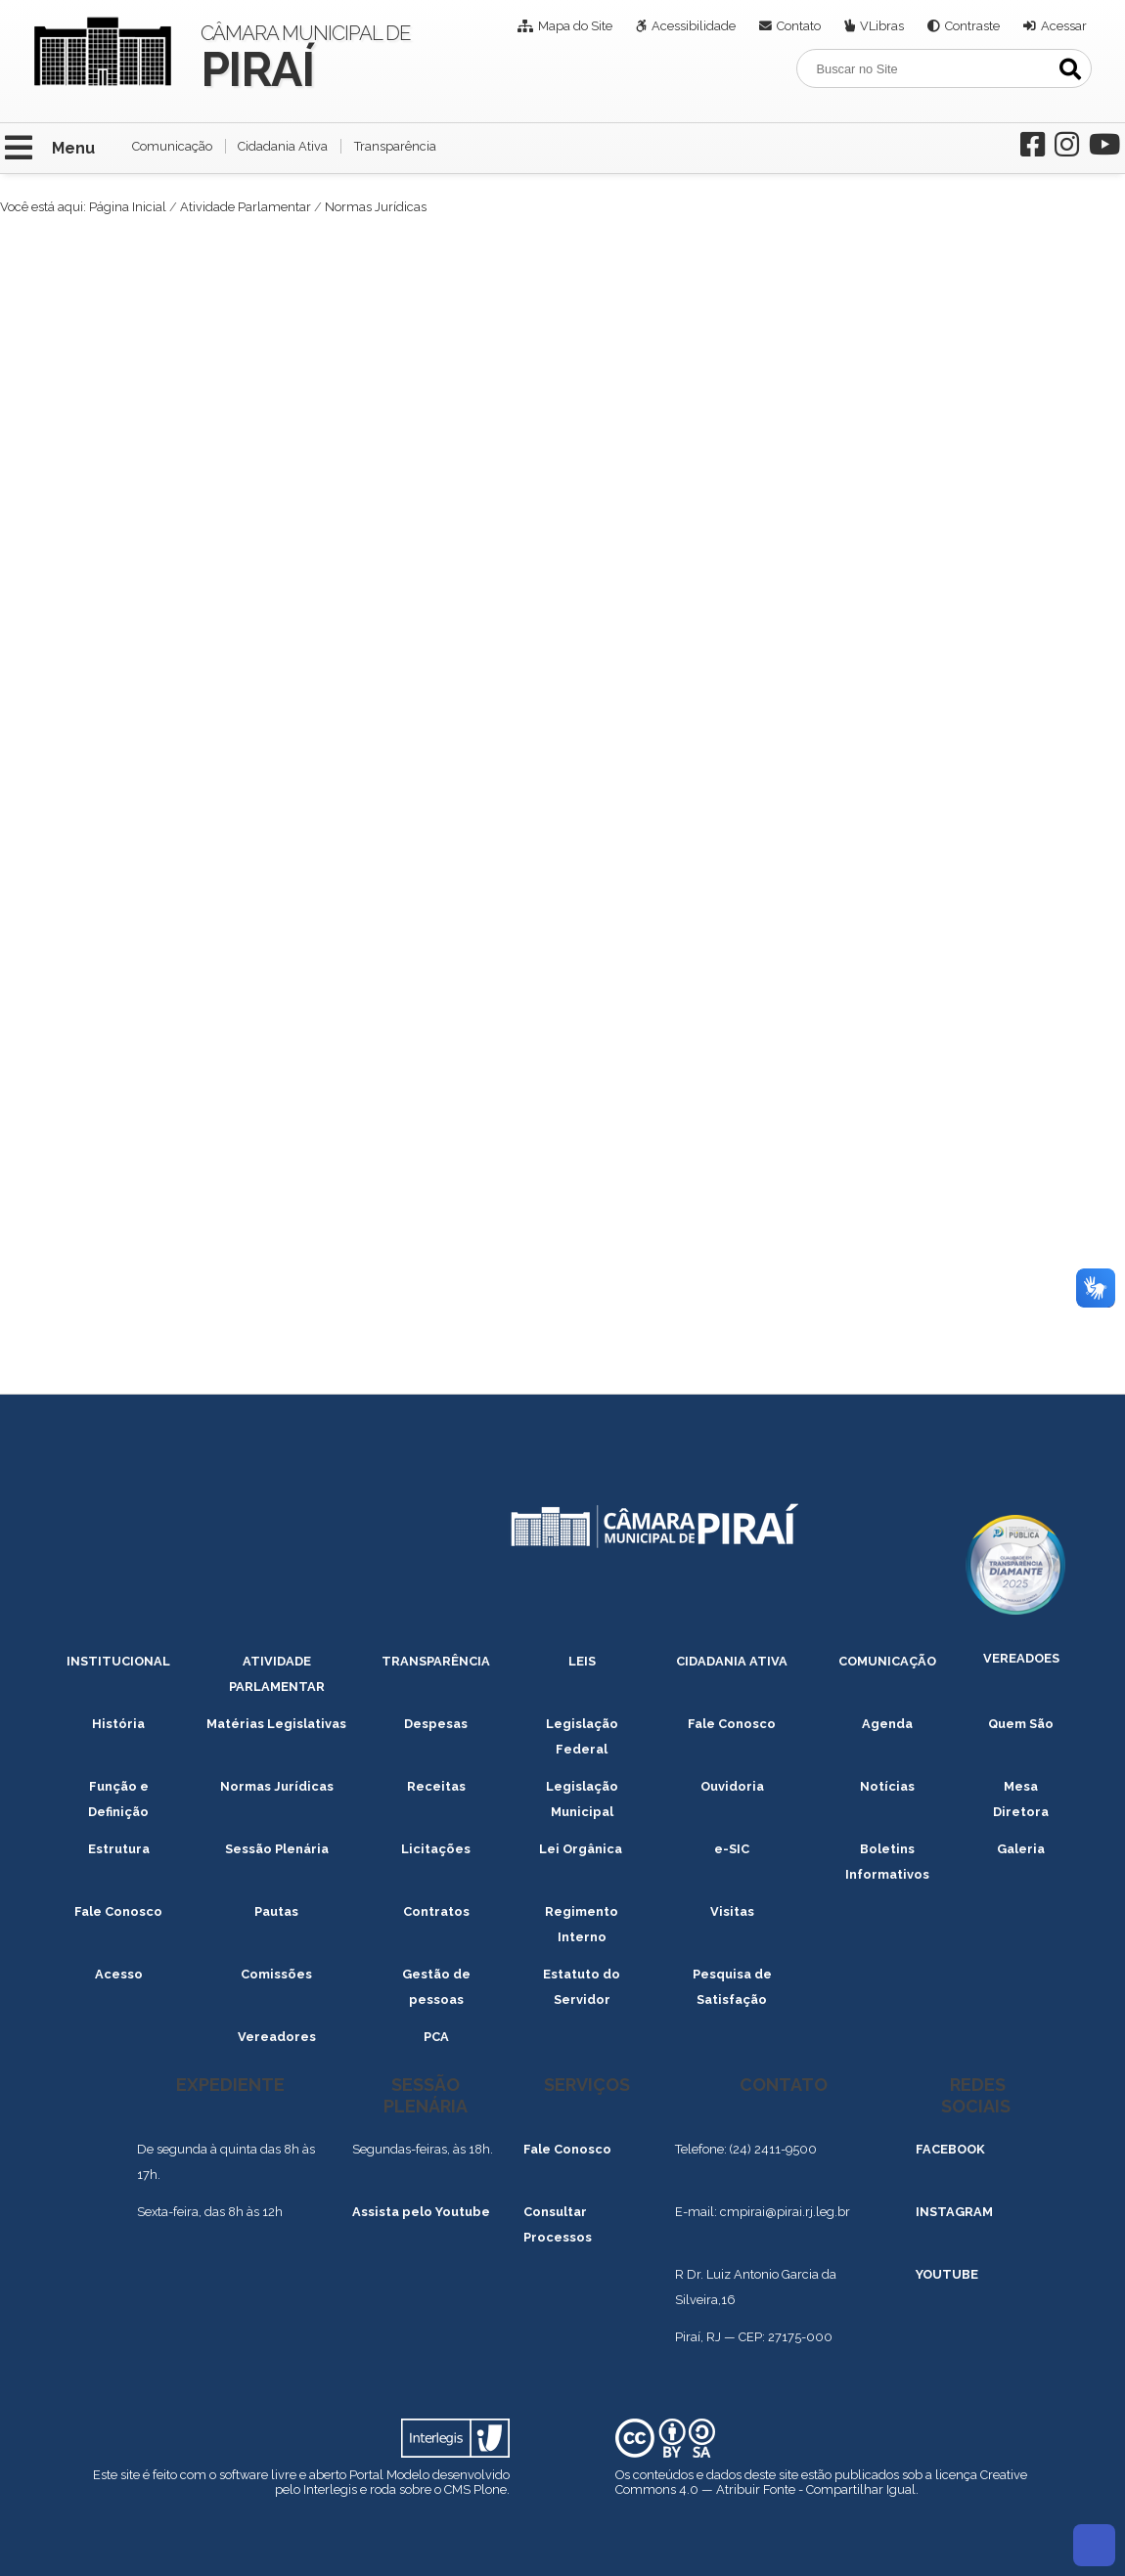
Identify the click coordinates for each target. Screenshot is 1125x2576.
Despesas (436, 1723)
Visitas (732, 1911)
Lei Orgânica (582, 1849)
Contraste (972, 26)
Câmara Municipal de (306, 55)
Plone (490, 2489)
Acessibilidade (694, 26)
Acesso (119, 1974)
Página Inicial (127, 207)
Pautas (276, 1911)
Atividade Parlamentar (245, 207)
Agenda (887, 1723)
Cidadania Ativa (283, 146)
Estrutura (119, 1849)
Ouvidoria (732, 1786)
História (118, 1723)
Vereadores (277, 2036)
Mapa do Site (575, 26)
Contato (799, 26)
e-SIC (731, 1849)
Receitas (436, 1786)
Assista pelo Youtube (421, 2211)
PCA (436, 2036)
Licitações (436, 1849)
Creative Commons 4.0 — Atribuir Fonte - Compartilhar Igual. (821, 2482)
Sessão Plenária (277, 1849)
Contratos (436, 1911)
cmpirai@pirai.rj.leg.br (785, 2211)
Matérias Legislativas (276, 1723)
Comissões (276, 1974)
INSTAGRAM (954, 2211)
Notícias (887, 1786)
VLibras (882, 26)
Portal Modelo (389, 2474)
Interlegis (330, 2489)
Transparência (395, 146)
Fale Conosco (732, 1723)
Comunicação (172, 146)
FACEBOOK (950, 2149)
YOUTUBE (947, 2274)
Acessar (1064, 26)
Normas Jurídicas (277, 1786)
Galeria (1021, 1849)
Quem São (1021, 1723)
